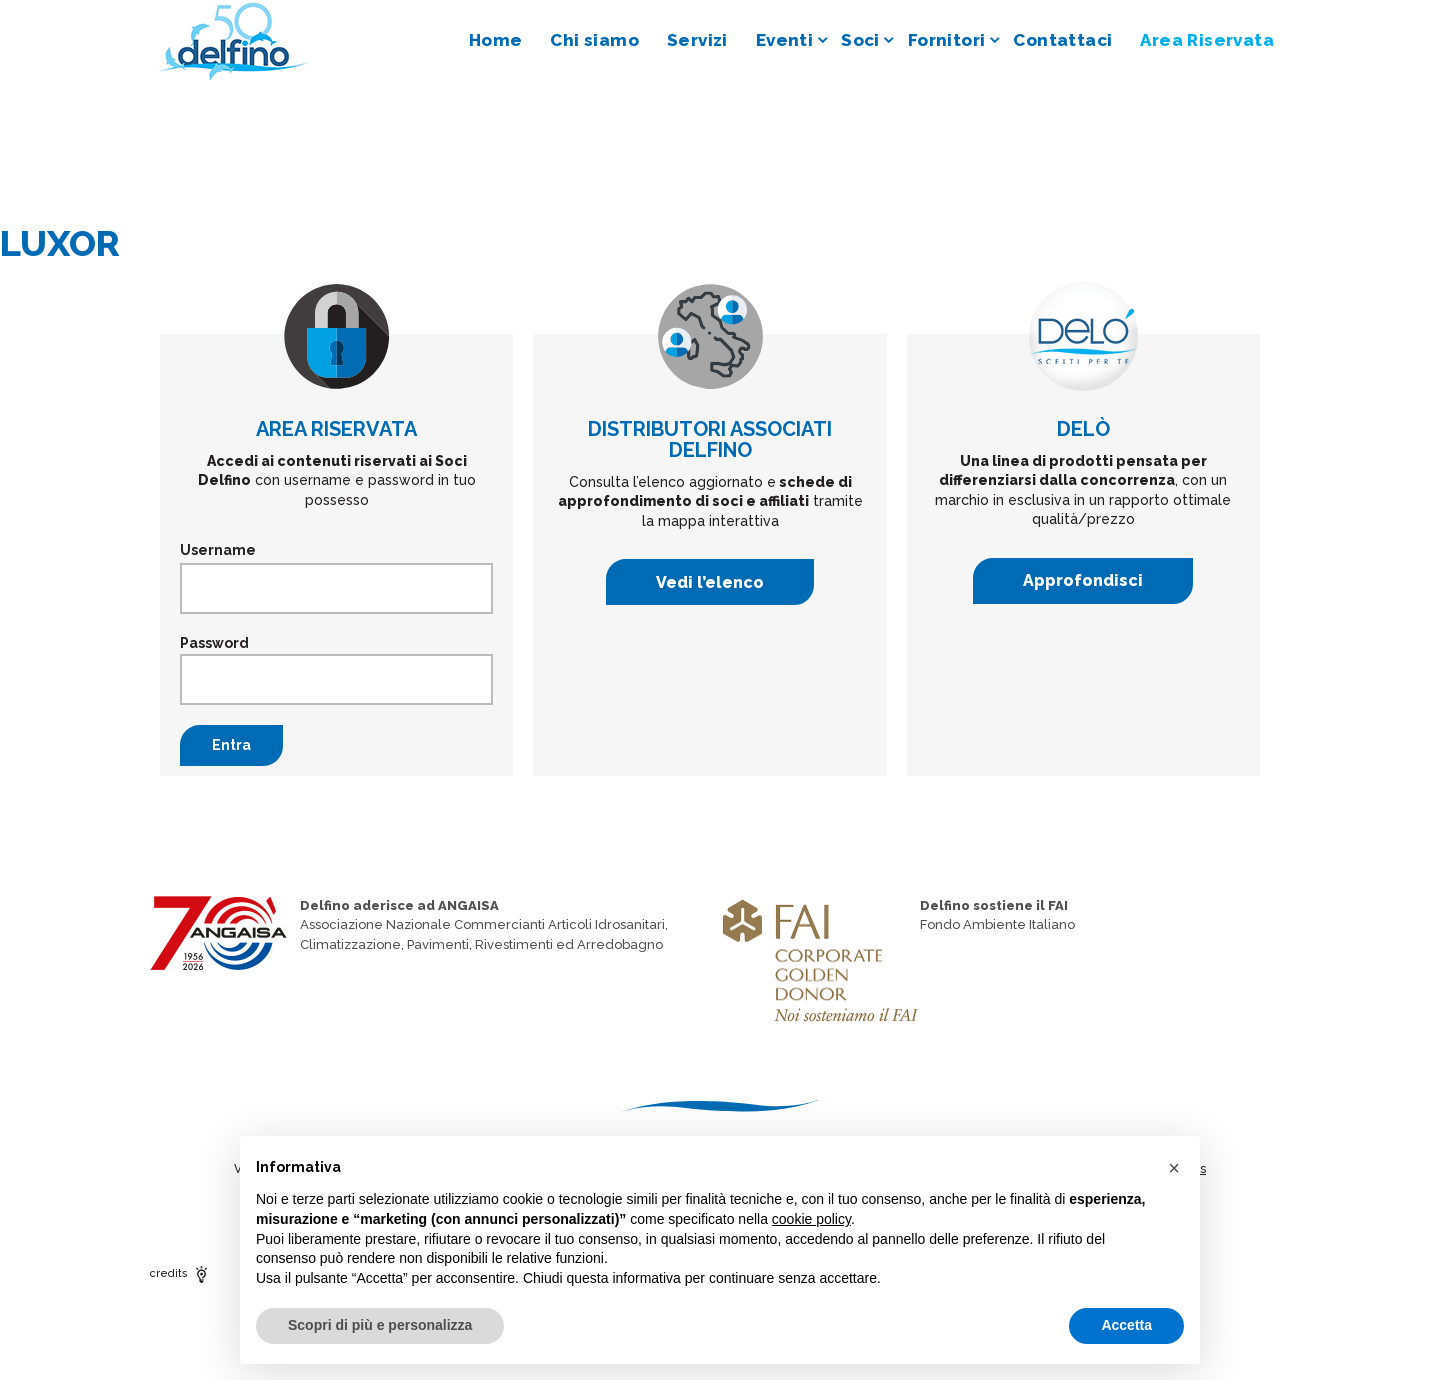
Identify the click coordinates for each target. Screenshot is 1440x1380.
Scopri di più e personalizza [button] (380, 1325)
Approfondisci (1083, 580)
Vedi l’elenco (710, 582)
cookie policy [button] (811, 1219)
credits (180, 1273)
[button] (1174, 1168)
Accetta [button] (1126, 1325)
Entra (231, 745)
